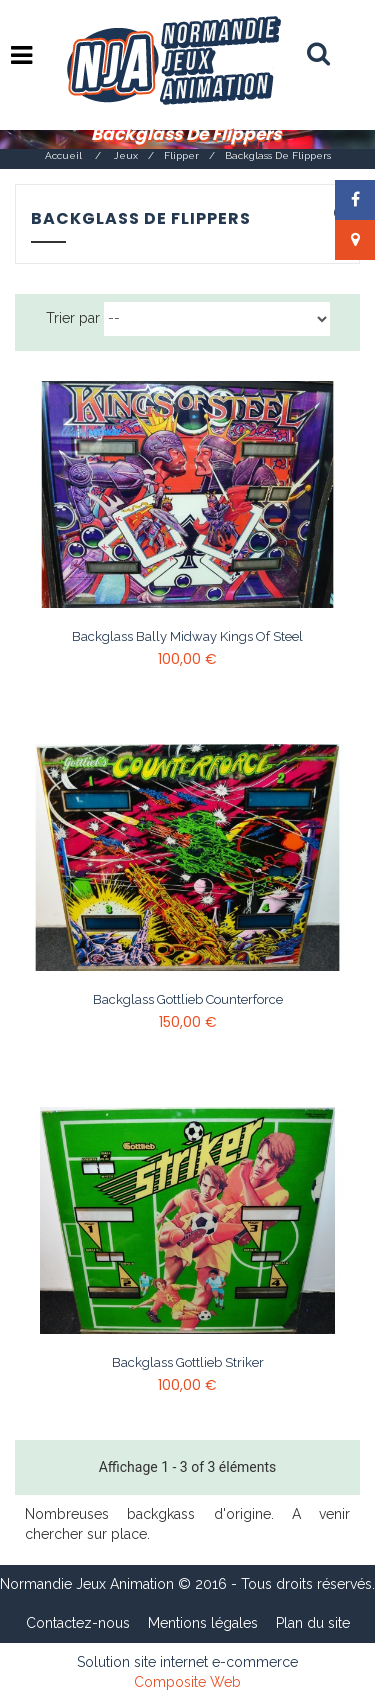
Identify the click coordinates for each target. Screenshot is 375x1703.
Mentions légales (203, 1623)
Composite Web (187, 1682)
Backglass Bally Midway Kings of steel (187, 637)
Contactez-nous (78, 1623)
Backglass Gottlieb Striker (188, 1363)
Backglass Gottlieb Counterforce (188, 1000)
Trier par (73, 318)
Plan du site (313, 1623)
